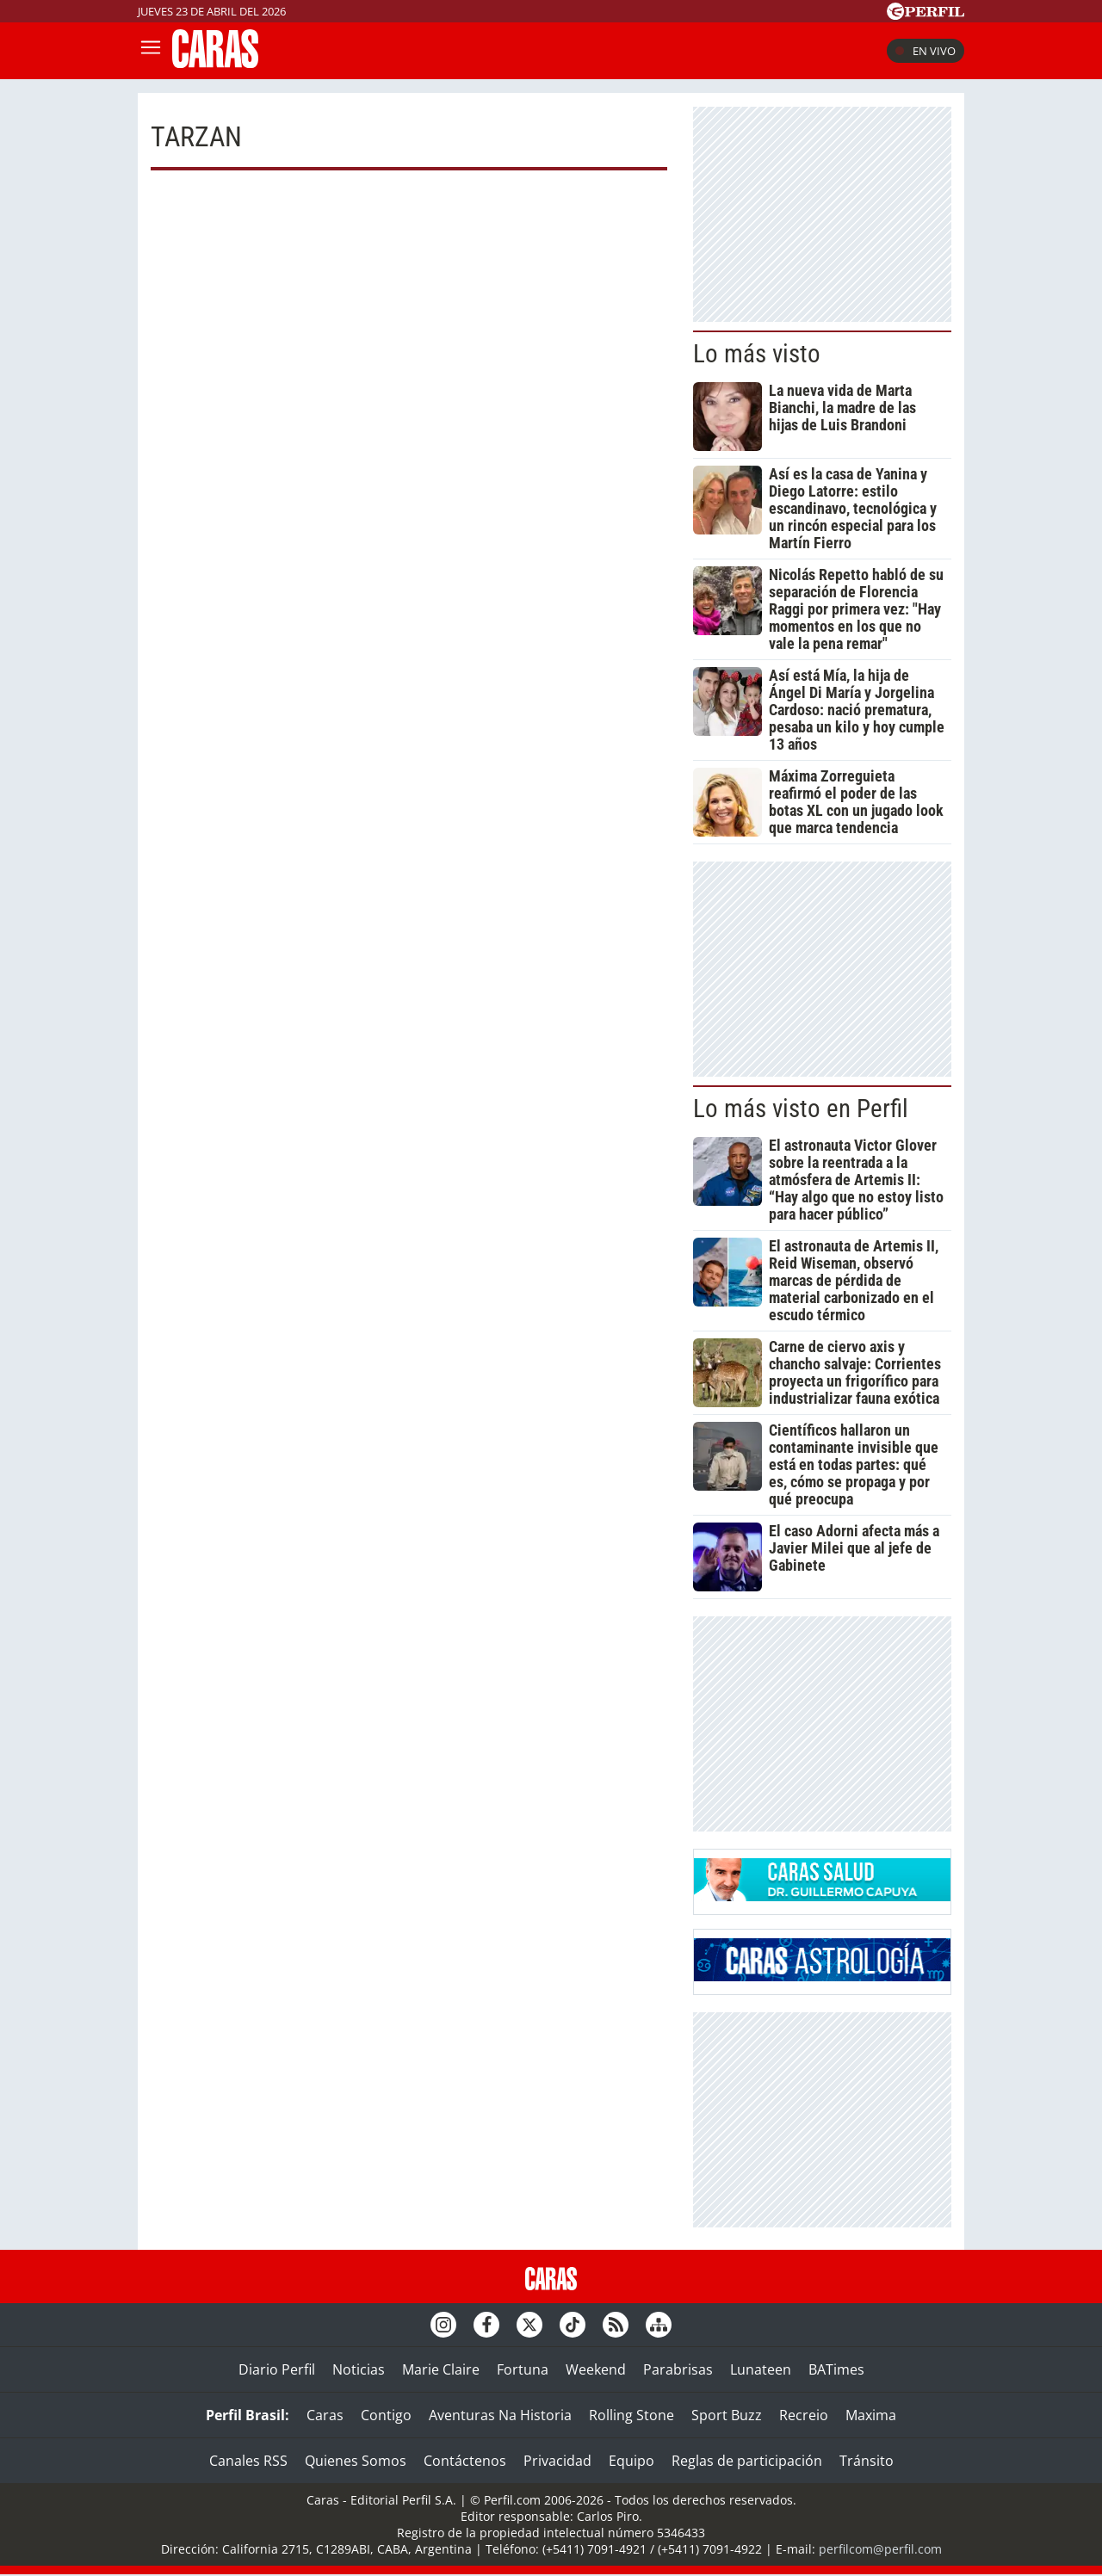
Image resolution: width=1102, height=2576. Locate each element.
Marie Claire (441, 2369)
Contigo (386, 2415)
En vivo (925, 51)
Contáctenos (465, 2460)
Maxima (870, 2415)
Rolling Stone (631, 2415)
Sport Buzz (726, 2415)
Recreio (803, 2415)
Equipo (631, 2460)
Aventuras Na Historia (500, 2415)
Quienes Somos (355, 2460)
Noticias (358, 2369)
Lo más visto (756, 353)
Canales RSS (248, 2460)
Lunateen (760, 2369)
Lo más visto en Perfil (800, 1108)
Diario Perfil (276, 2369)
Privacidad (557, 2460)
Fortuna (522, 2369)
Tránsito (866, 2460)
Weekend (596, 2369)
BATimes (836, 2369)
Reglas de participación (747, 2460)
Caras (325, 2415)
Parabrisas (678, 2369)
